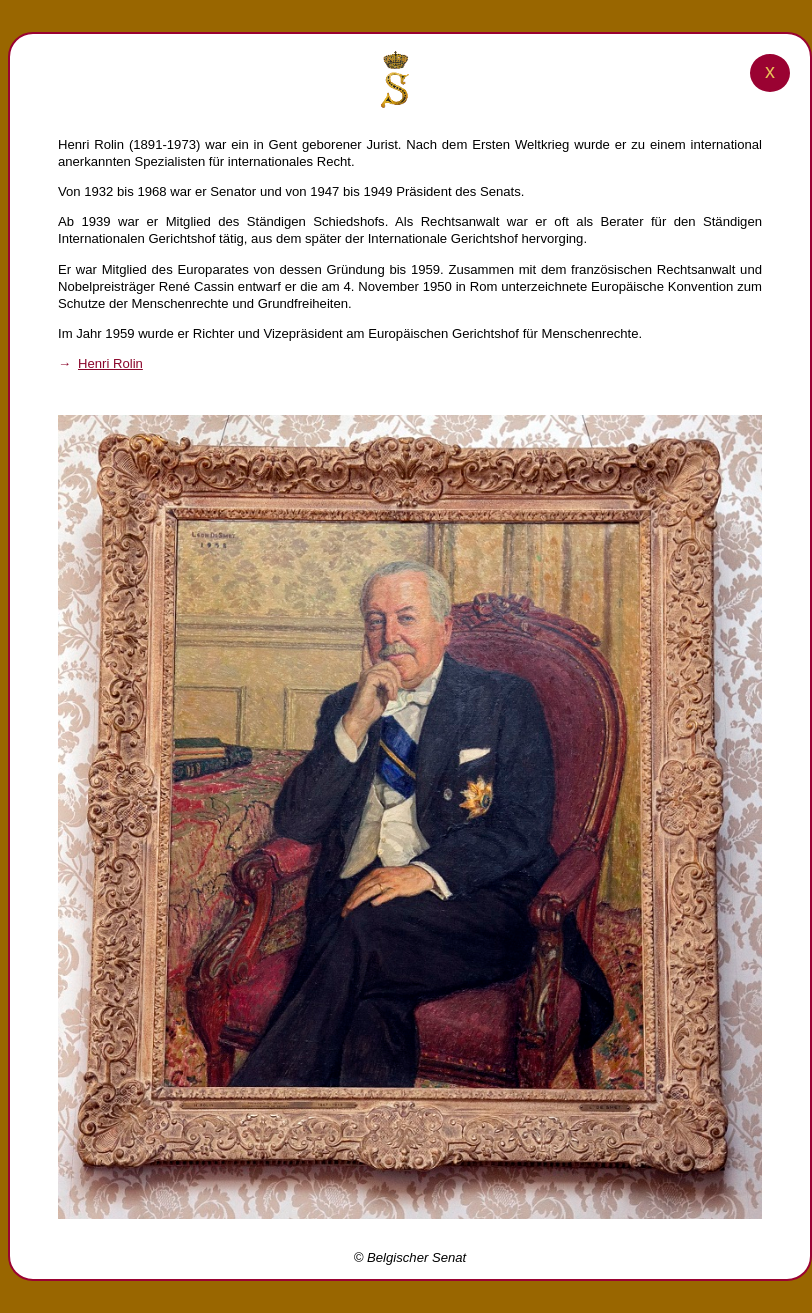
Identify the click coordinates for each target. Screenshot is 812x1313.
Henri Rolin (110, 363)
